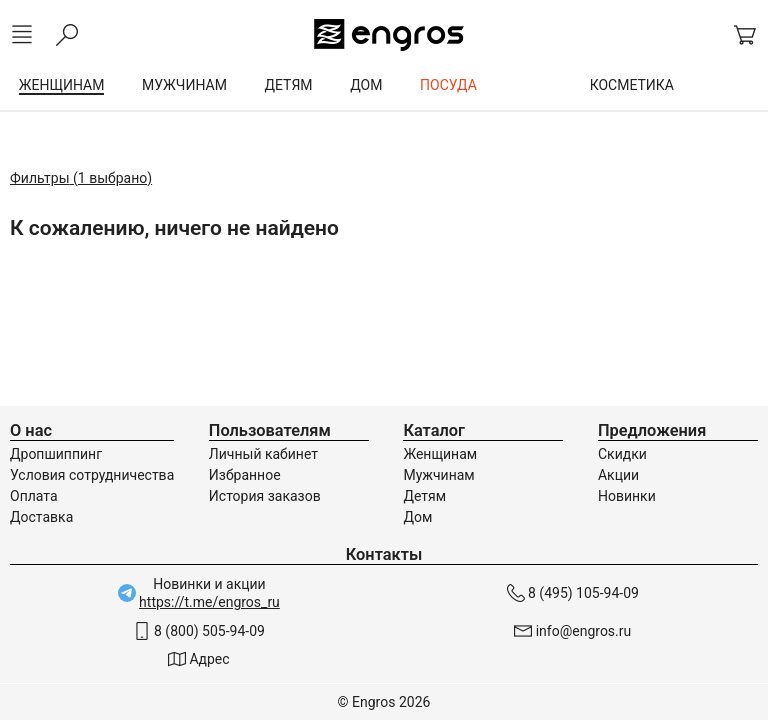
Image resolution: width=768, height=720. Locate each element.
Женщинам (440, 454)
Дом (417, 517)
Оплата (34, 496)
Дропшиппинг (56, 454)
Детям (424, 496)
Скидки (622, 454)
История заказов (265, 496)
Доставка (41, 517)
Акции (618, 475)
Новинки (627, 496)
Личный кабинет (263, 454)
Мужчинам (438, 475)
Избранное (245, 475)
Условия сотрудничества (92, 475)
